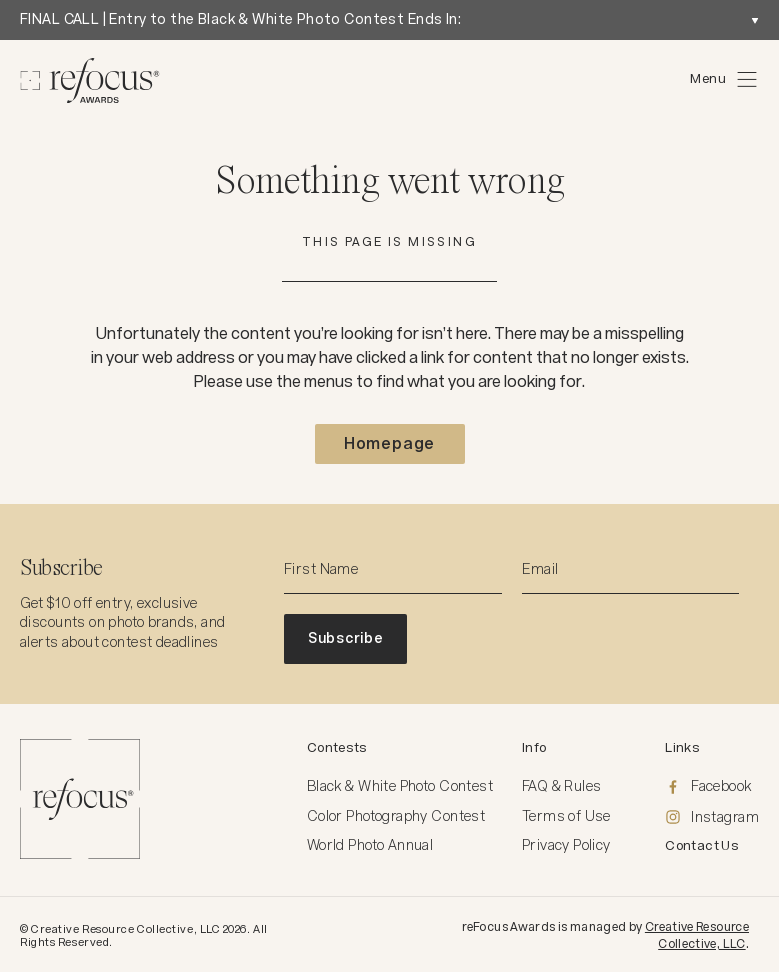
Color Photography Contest (396, 816)
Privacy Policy (566, 845)
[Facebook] (712, 787)
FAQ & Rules (562, 786)
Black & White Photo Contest (400, 786)
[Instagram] (712, 818)
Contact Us (702, 845)
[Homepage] (90, 80)
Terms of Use (566, 816)
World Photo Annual (370, 845)
